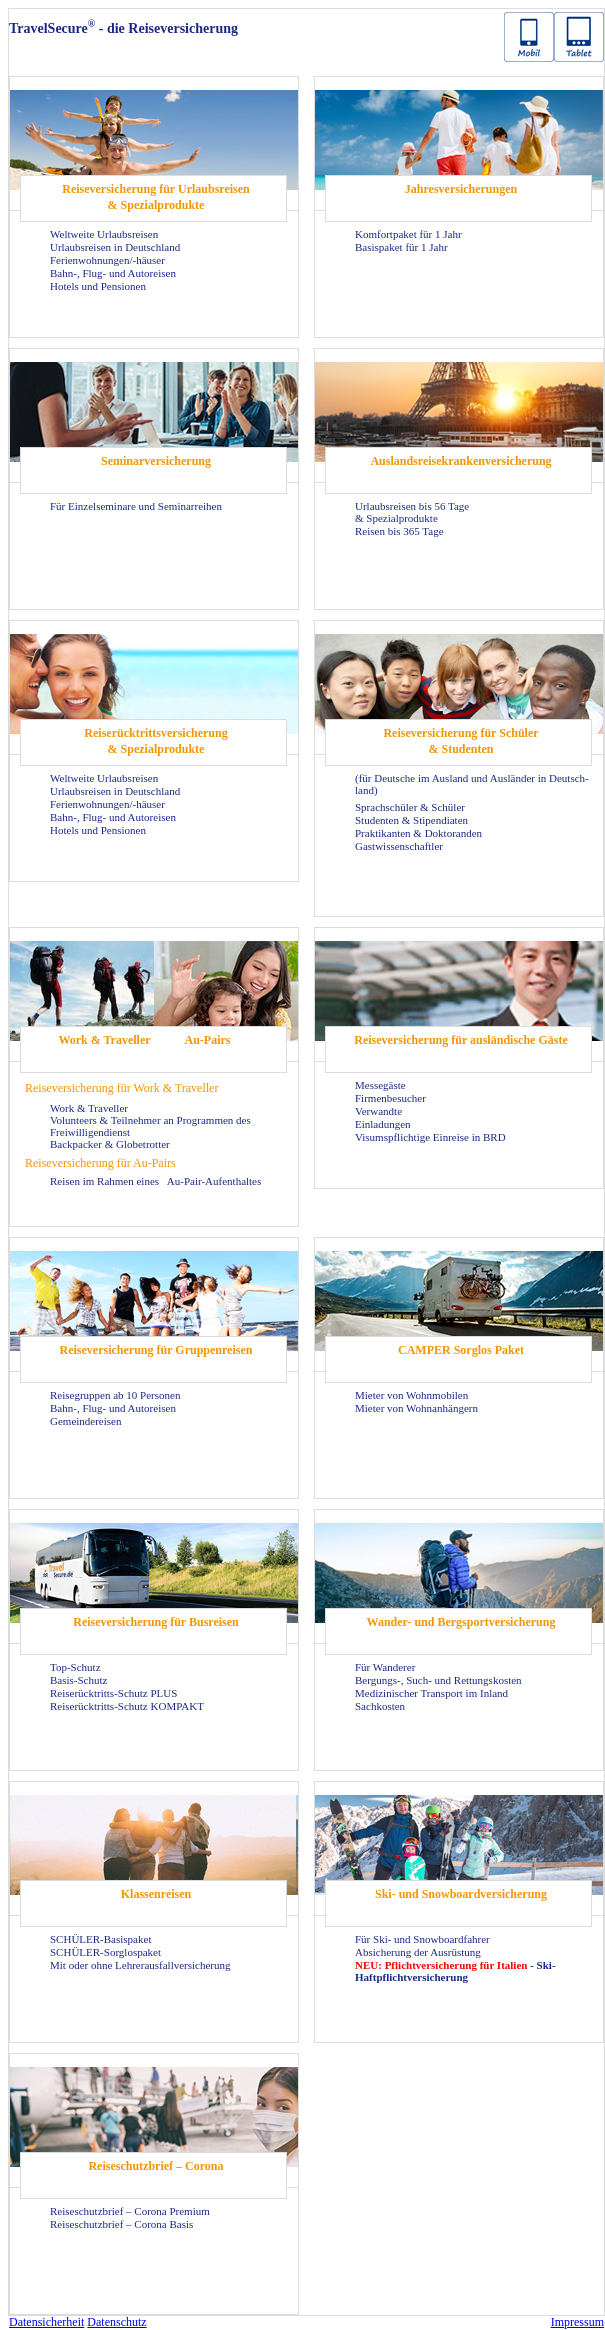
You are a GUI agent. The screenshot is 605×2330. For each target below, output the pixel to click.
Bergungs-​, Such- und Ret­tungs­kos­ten (438, 1680)
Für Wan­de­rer (385, 1667)
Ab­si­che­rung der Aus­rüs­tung (418, 1952)
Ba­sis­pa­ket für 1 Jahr (401, 247)
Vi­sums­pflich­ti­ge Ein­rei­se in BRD (430, 1137)
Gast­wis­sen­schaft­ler (399, 846)
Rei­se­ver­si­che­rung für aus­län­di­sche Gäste (460, 1040)
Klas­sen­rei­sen (156, 1894)
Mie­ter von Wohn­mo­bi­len (411, 1395)
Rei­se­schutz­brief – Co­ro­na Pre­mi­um (130, 2211)
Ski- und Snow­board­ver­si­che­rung (461, 1894)
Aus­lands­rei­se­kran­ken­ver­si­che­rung (460, 461)
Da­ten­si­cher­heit (46, 2322)
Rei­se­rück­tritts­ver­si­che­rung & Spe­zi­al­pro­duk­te (155, 741)
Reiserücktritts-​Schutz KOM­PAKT (127, 1706)
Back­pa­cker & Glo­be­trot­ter (110, 1144)
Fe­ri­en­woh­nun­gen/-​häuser (107, 260)
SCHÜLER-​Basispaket (100, 1939)
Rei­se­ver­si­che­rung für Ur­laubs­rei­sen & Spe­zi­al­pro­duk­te (156, 197)
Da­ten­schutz (116, 2322)
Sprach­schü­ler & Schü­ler (410, 807)
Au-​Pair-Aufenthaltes (214, 1181)
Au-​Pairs (208, 1040)
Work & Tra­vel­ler (104, 1040)
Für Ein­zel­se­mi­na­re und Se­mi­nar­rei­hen (136, 506)
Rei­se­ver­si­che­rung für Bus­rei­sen (156, 1622)
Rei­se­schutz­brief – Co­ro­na (155, 2166)
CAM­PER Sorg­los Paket (461, 1350)
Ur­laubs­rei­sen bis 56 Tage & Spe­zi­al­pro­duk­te (412, 512)
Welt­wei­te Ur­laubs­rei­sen (104, 234)
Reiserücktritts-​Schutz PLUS (113, 1693)
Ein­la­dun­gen (383, 1124)
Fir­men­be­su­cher (390, 1098)
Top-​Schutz (75, 1667)
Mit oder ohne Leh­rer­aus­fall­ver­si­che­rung (140, 1965)
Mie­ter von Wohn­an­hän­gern (416, 1408)
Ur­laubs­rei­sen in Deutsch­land (115, 247)
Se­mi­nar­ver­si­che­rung (156, 461)
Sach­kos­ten (380, 1706)
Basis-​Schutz (78, 1680)
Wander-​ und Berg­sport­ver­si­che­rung (461, 1622)
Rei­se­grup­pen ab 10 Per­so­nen (115, 1395)
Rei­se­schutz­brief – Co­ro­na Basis (121, 2224)
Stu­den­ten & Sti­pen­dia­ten (411, 820)
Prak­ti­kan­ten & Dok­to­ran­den (418, 833)
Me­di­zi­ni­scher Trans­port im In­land (431, 1693)
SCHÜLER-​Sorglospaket (105, 1952)
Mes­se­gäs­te (380, 1085)
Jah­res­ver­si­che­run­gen (461, 189)
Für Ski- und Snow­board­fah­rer (422, 1939)
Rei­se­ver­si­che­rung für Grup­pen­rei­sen (156, 1350)
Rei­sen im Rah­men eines (106, 1181)
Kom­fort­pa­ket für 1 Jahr (408, 234)
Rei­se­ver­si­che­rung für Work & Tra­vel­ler (121, 1088)
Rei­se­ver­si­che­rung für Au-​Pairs (100, 1163)
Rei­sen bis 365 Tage (399, 531)
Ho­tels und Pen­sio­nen (98, 286)
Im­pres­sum (577, 2322)
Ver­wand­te (378, 1111)
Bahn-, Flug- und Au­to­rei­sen (113, 273)
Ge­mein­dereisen (85, 1421)
